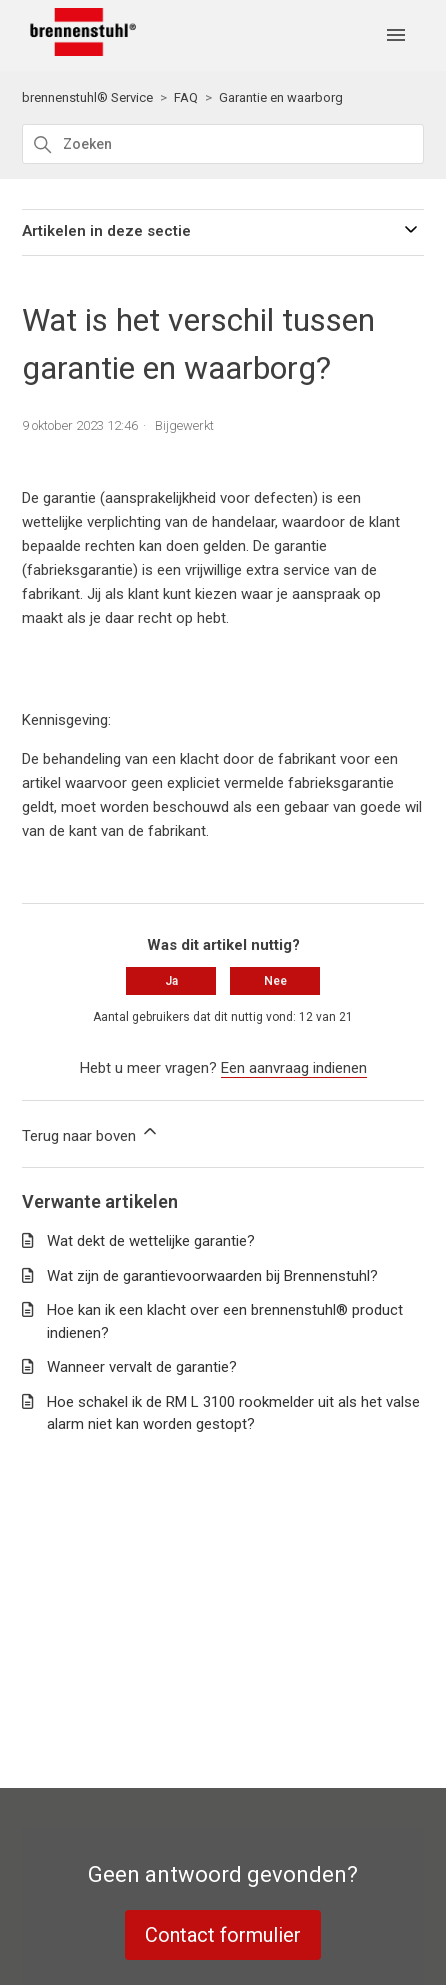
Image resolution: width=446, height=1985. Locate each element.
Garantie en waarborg (281, 97)
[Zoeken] (222, 144)
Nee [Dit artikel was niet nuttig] (275, 981)
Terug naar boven (91, 1133)
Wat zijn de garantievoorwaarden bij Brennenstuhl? (212, 1276)
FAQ (186, 97)
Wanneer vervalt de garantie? (142, 1367)
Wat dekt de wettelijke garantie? (151, 1241)
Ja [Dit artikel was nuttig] (171, 981)
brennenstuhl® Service (87, 97)
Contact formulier (223, 1935)
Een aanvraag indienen (294, 1068)
